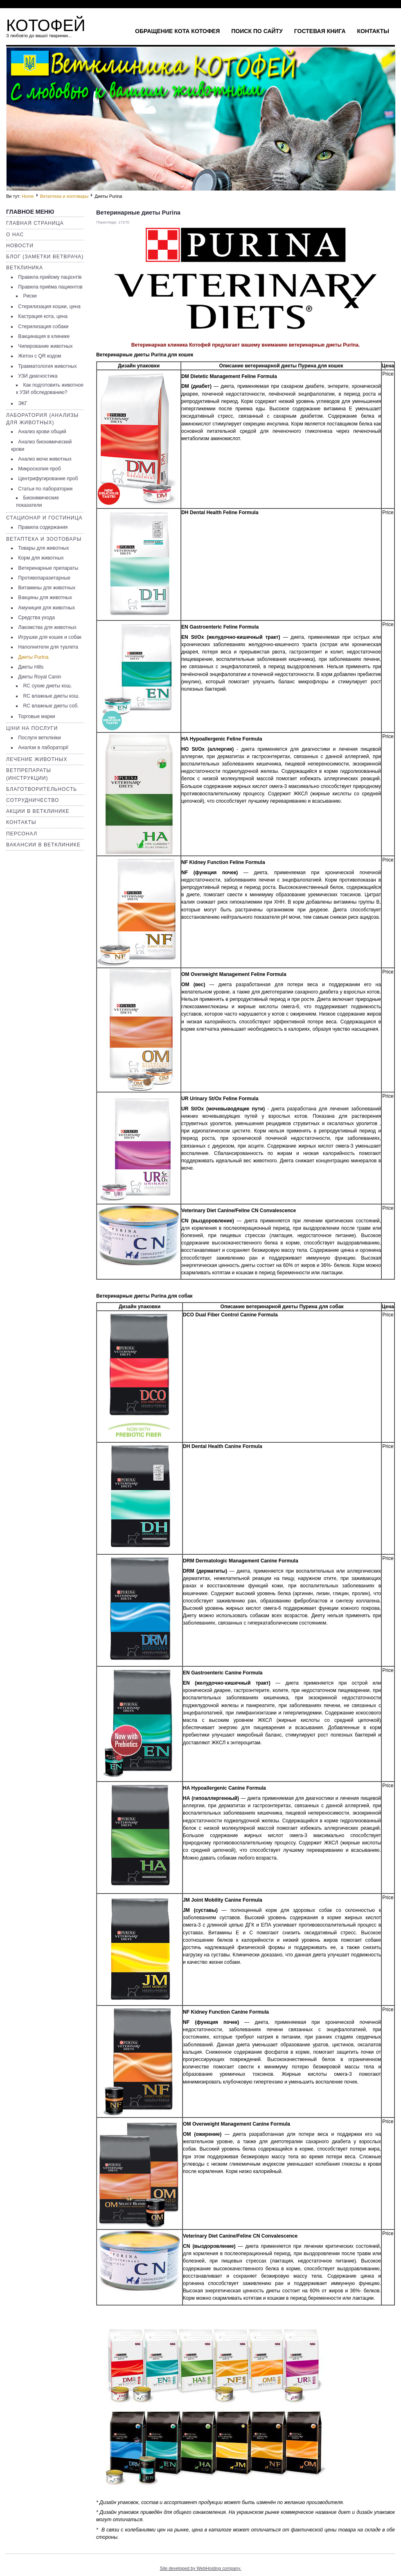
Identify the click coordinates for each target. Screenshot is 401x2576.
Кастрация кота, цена (43, 316)
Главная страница (35, 223)
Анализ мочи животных (45, 459)
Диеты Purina (33, 657)
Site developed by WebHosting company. (200, 2568)
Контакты (373, 31)
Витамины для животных (46, 588)
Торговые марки (36, 716)
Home (28, 196)
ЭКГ (22, 403)
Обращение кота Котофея (177, 31)
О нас (15, 234)
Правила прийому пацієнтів (49, 277)
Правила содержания (43, 527)
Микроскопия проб (39, 469)
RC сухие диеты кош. (47, 686)
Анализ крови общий (42, 431)
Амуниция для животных (46, 608)
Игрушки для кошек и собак (49, 637)
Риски (29, 296)
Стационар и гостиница (44, 518)
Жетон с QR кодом (39, 356)
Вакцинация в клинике (44, 336)
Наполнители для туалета (48, 647)
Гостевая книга (320, 31)
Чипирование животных (45, 346)
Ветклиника (24, 268)
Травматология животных (47, 366)
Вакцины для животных (45, 597)
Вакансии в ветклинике (43, 845)
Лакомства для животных (47, 627)
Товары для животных (43, 548)
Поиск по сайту (257, 31)
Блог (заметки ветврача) (44, 257)
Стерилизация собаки (43, 326)
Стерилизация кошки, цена (49, 306)
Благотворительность (41, 789)
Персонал (21, 834)
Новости (20, 245)
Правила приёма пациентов (50, 287)
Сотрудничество (32, 800)
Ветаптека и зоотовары (64, 196)
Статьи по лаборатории (45, 489)
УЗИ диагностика (37, 376)
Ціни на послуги (32, 728)
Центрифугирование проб (48, 478)
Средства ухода (36, 617)
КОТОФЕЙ (46, 25)
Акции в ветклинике (38, 811)
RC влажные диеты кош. (51, 696)
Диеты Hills (30, 667)
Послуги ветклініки (39, 738)
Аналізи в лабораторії (43, 747)
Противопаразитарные (44, 578)
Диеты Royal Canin (39, 677)
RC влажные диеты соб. (51, 706)
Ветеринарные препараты (48, 568)
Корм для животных (40, 558)
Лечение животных (37, 759)
